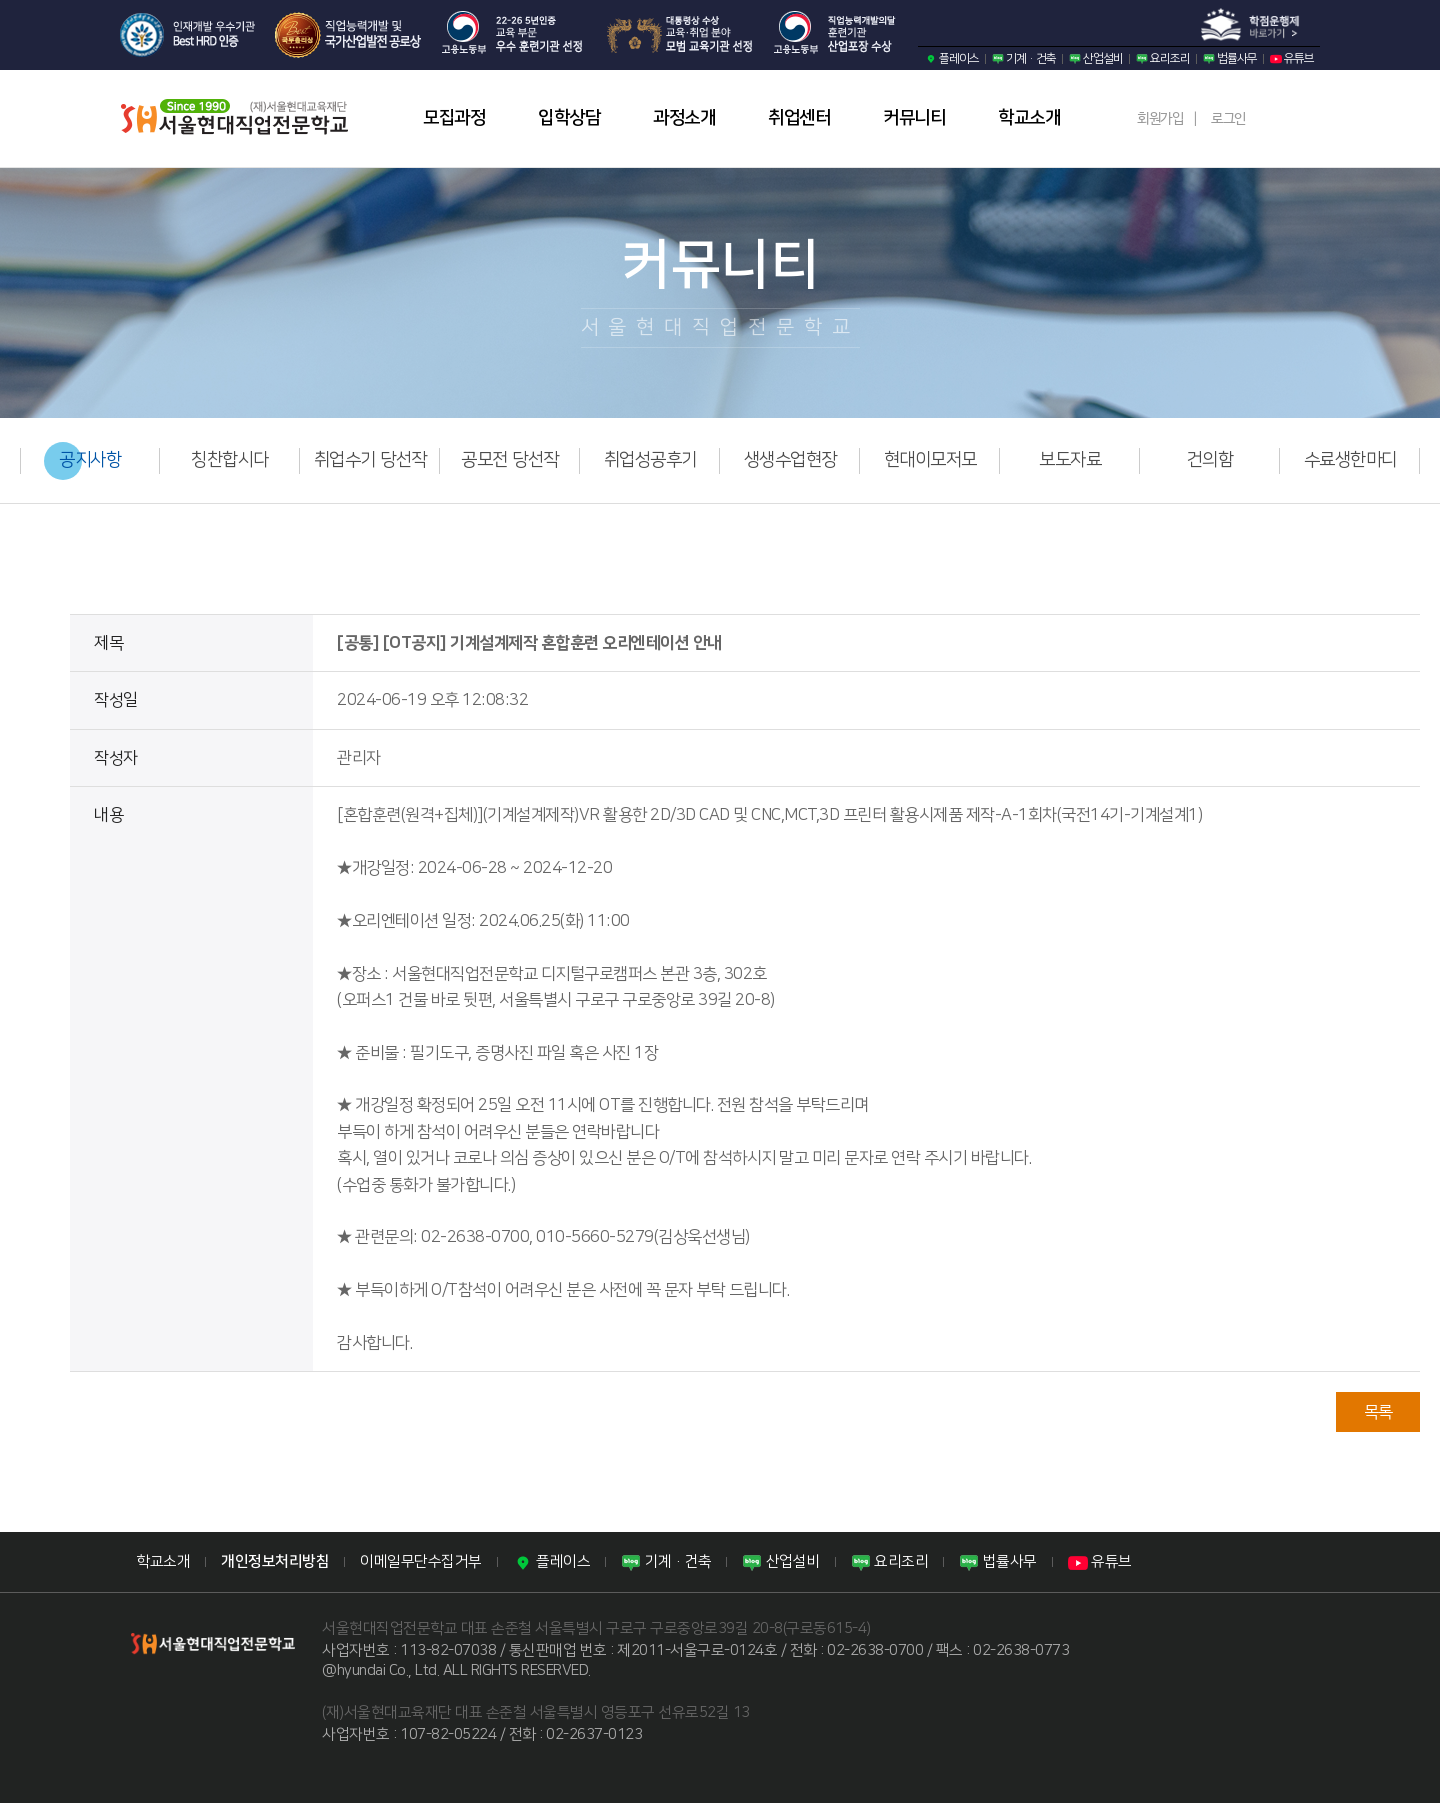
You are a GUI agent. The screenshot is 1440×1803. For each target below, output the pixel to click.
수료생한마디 (1350, 460)
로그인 (1228, 119)
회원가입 (1160, 119)
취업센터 (799, 118)
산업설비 (1096, 58)
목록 (1378, 1412)
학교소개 (1029, 118)
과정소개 (684, 118)
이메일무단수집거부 (421, 1561)
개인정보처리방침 (275, 1561)
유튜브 (1292, 58)
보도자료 (1070, 460)
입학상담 (569, 118)
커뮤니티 (914, 118)
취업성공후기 (650, 460)
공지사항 (90, 460)
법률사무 (1230, 58)
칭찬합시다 (230, 460)
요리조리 (1163, 58)
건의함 (1210, 460)
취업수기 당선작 (370, 460)
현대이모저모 (930, 460)
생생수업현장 (790, 460)
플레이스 (952, 58)
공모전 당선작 (510, 460)
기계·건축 (1024, 58)
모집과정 (454, 118)
